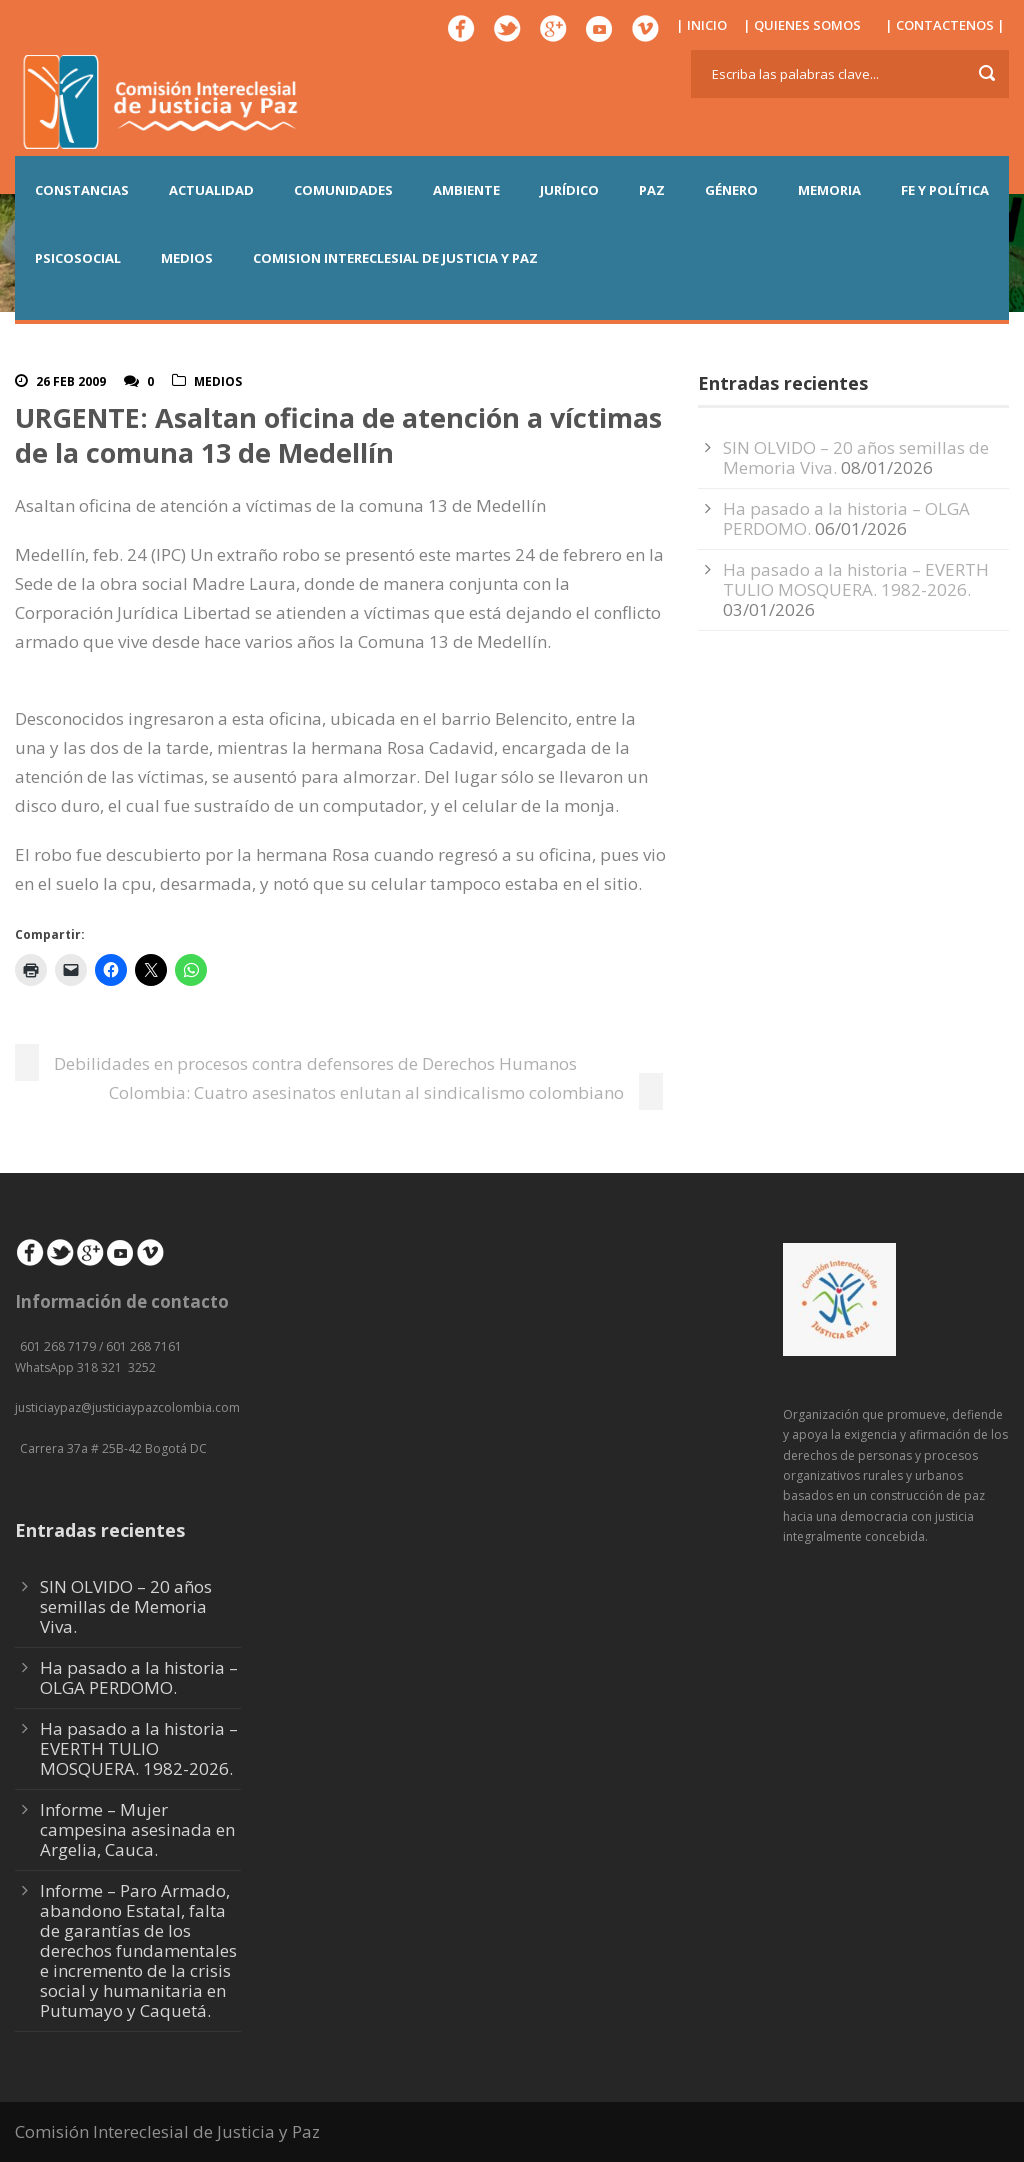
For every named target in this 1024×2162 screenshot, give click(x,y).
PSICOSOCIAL (78, 258)
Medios (218, 381)
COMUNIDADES (343, 190)
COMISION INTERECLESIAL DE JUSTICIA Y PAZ (395, 258)
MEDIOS (187, 258)
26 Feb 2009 (71, 381)
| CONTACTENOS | (945, 25)
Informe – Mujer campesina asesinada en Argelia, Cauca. (137, 1829)
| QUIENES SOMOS (802, 25)
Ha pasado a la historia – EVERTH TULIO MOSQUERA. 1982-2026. (856, 579)
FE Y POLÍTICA (945, 190)
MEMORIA (829, 190)
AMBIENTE (466, 190)
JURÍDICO (569, 190)
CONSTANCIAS (82, 190)
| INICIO (701, 25)
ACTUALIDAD (211, 190)
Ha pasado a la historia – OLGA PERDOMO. (139, 1677)
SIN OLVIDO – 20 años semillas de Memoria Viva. (126, 1606)
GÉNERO (731, 190)
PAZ (652, 190)
